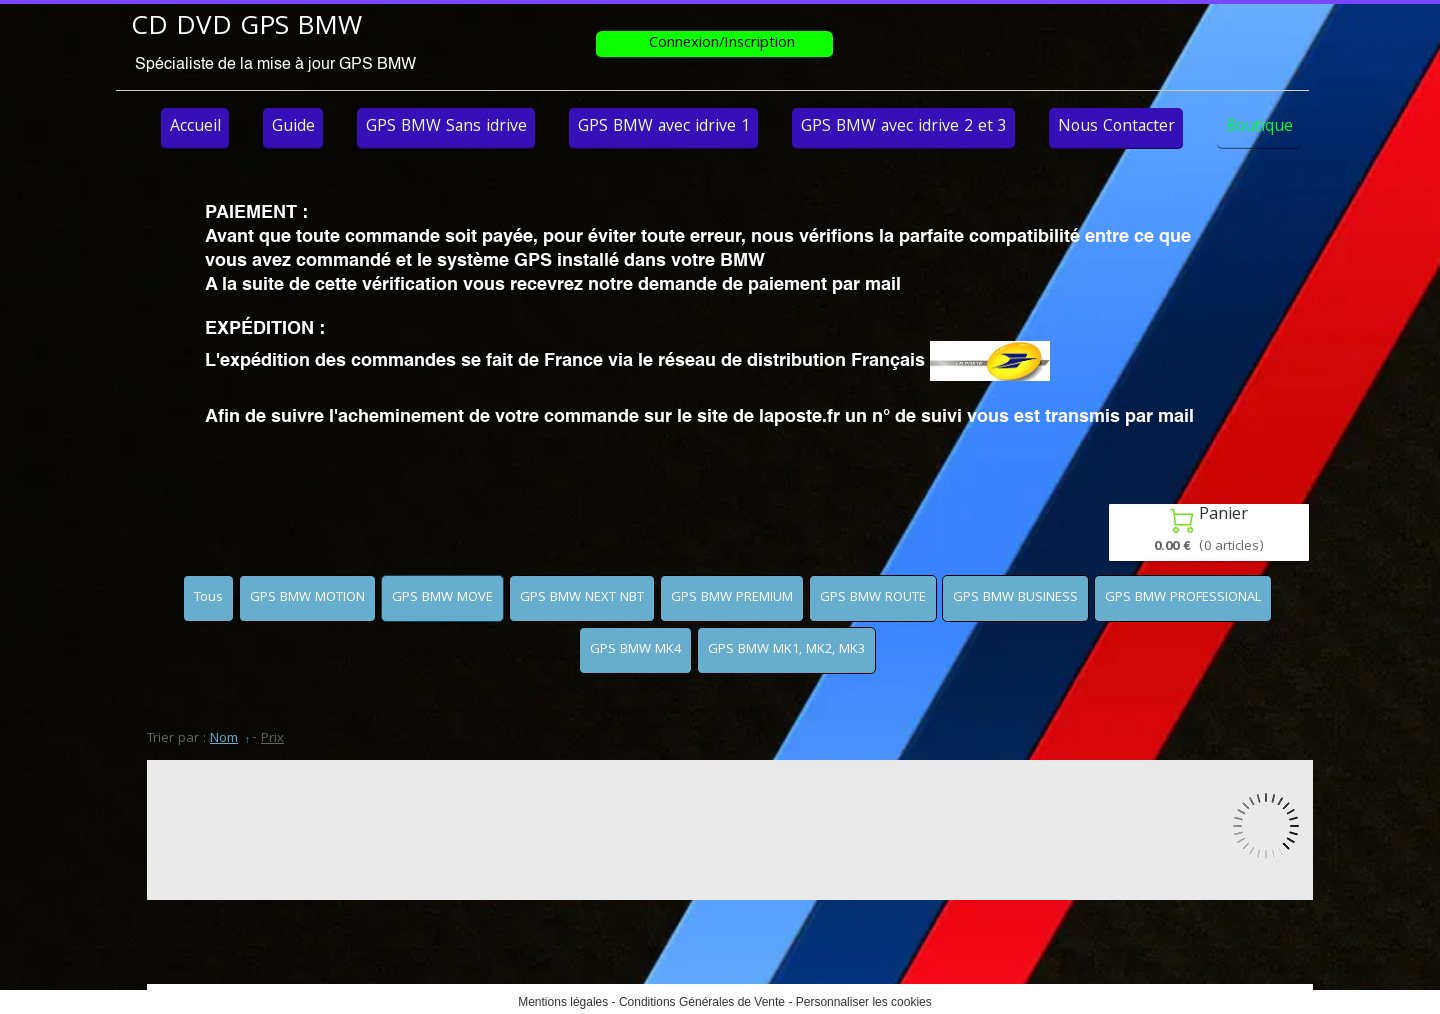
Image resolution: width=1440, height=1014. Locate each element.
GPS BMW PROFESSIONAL (1183, 598)
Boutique (1259, 127)
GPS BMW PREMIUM (732, 598)
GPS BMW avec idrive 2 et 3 (904, 127)
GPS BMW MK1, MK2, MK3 (786, 650)
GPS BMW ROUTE (873, 598)
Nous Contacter (1116, 127)
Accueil (195, 127)
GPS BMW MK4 (635, 650)
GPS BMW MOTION (307, 598)
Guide (293, 127)
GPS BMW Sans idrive (446, 127)
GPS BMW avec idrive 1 (664, 127)
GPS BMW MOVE (442, 598)
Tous (208, 598)
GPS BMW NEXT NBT (582, 598)
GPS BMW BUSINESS (1015, 598)
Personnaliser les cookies (864, 1002)
